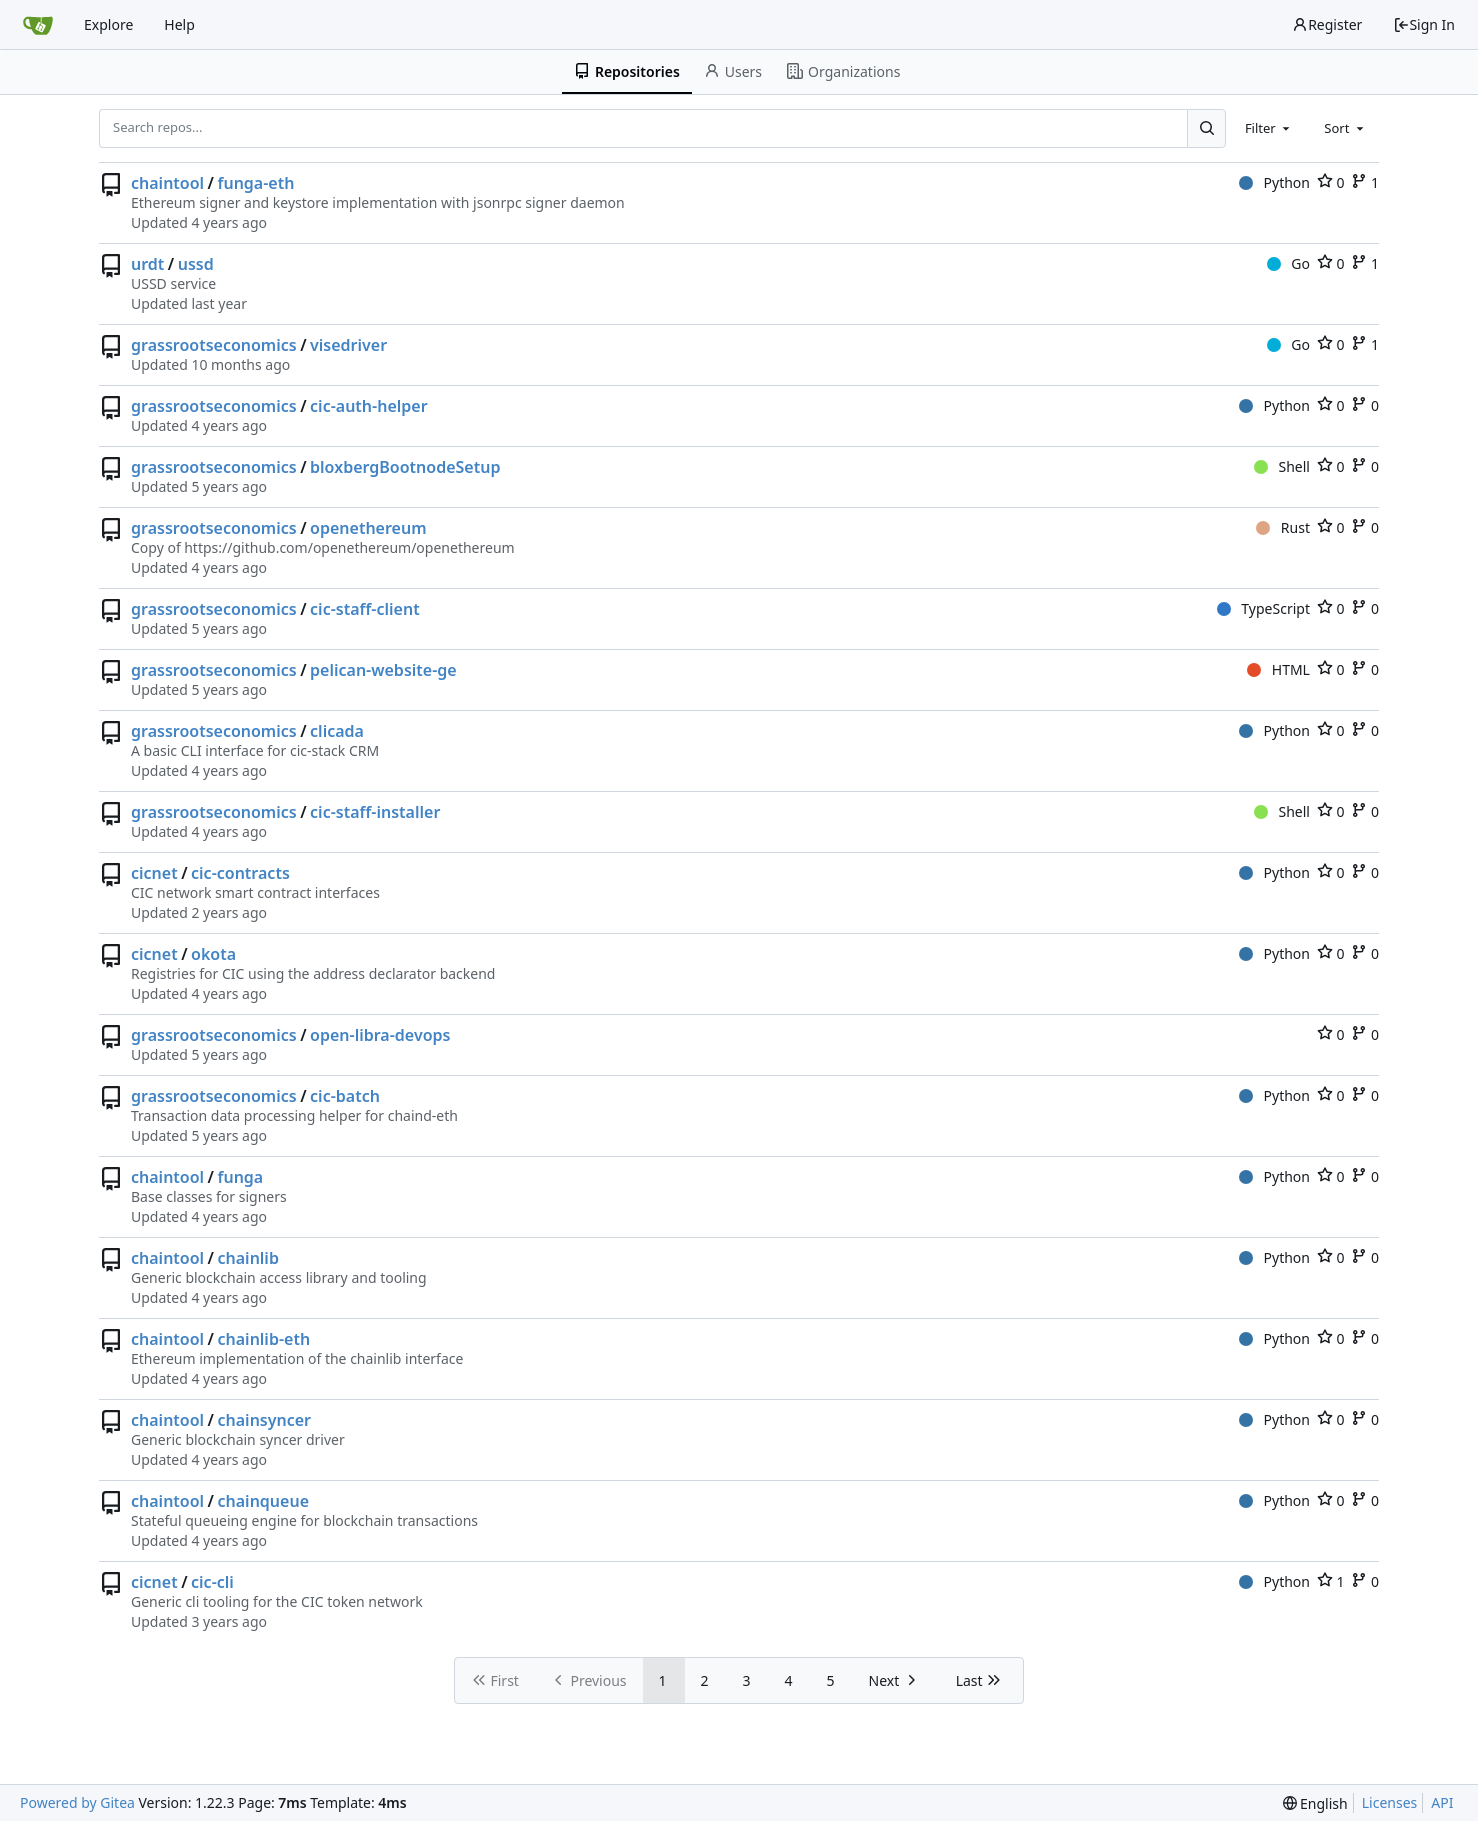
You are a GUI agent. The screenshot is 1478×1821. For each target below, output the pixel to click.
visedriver (348, 345)
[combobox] (1269, 128)
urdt (147, 264)
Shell (1282, 466)
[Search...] (1206, 128)
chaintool (167, 183)
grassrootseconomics (214, 345)
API (1442, 1802)
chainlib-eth (264, 1339)
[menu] (1315, 1803)
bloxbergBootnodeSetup (405, 467)
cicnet (154, 873)
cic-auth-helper (369, 406)
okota (213, 954)
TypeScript (1263, 608)
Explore (108, 24)
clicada (337, 731)
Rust (1283, 527)
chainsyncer (265, 1420)
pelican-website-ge (383, 670)
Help (179, 24)
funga (241, 1177)
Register (1327, 24)
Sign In (1424, 24)
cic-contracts (240, 873)
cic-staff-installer (375, 812)
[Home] (38, 25)
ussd (196, 264)
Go (1288, 263)
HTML (1278, 669)
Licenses (1390, 1802)
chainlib (248, 1258)
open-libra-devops (380, 1035)
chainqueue (264, 1501)
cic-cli (212, 1582)
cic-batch (345, 1096)
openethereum (368, 528)
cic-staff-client (365, 609)
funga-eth (256, 183)
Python (1274, 182)
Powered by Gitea (77, 1802)
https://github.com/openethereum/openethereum (349, 547)
